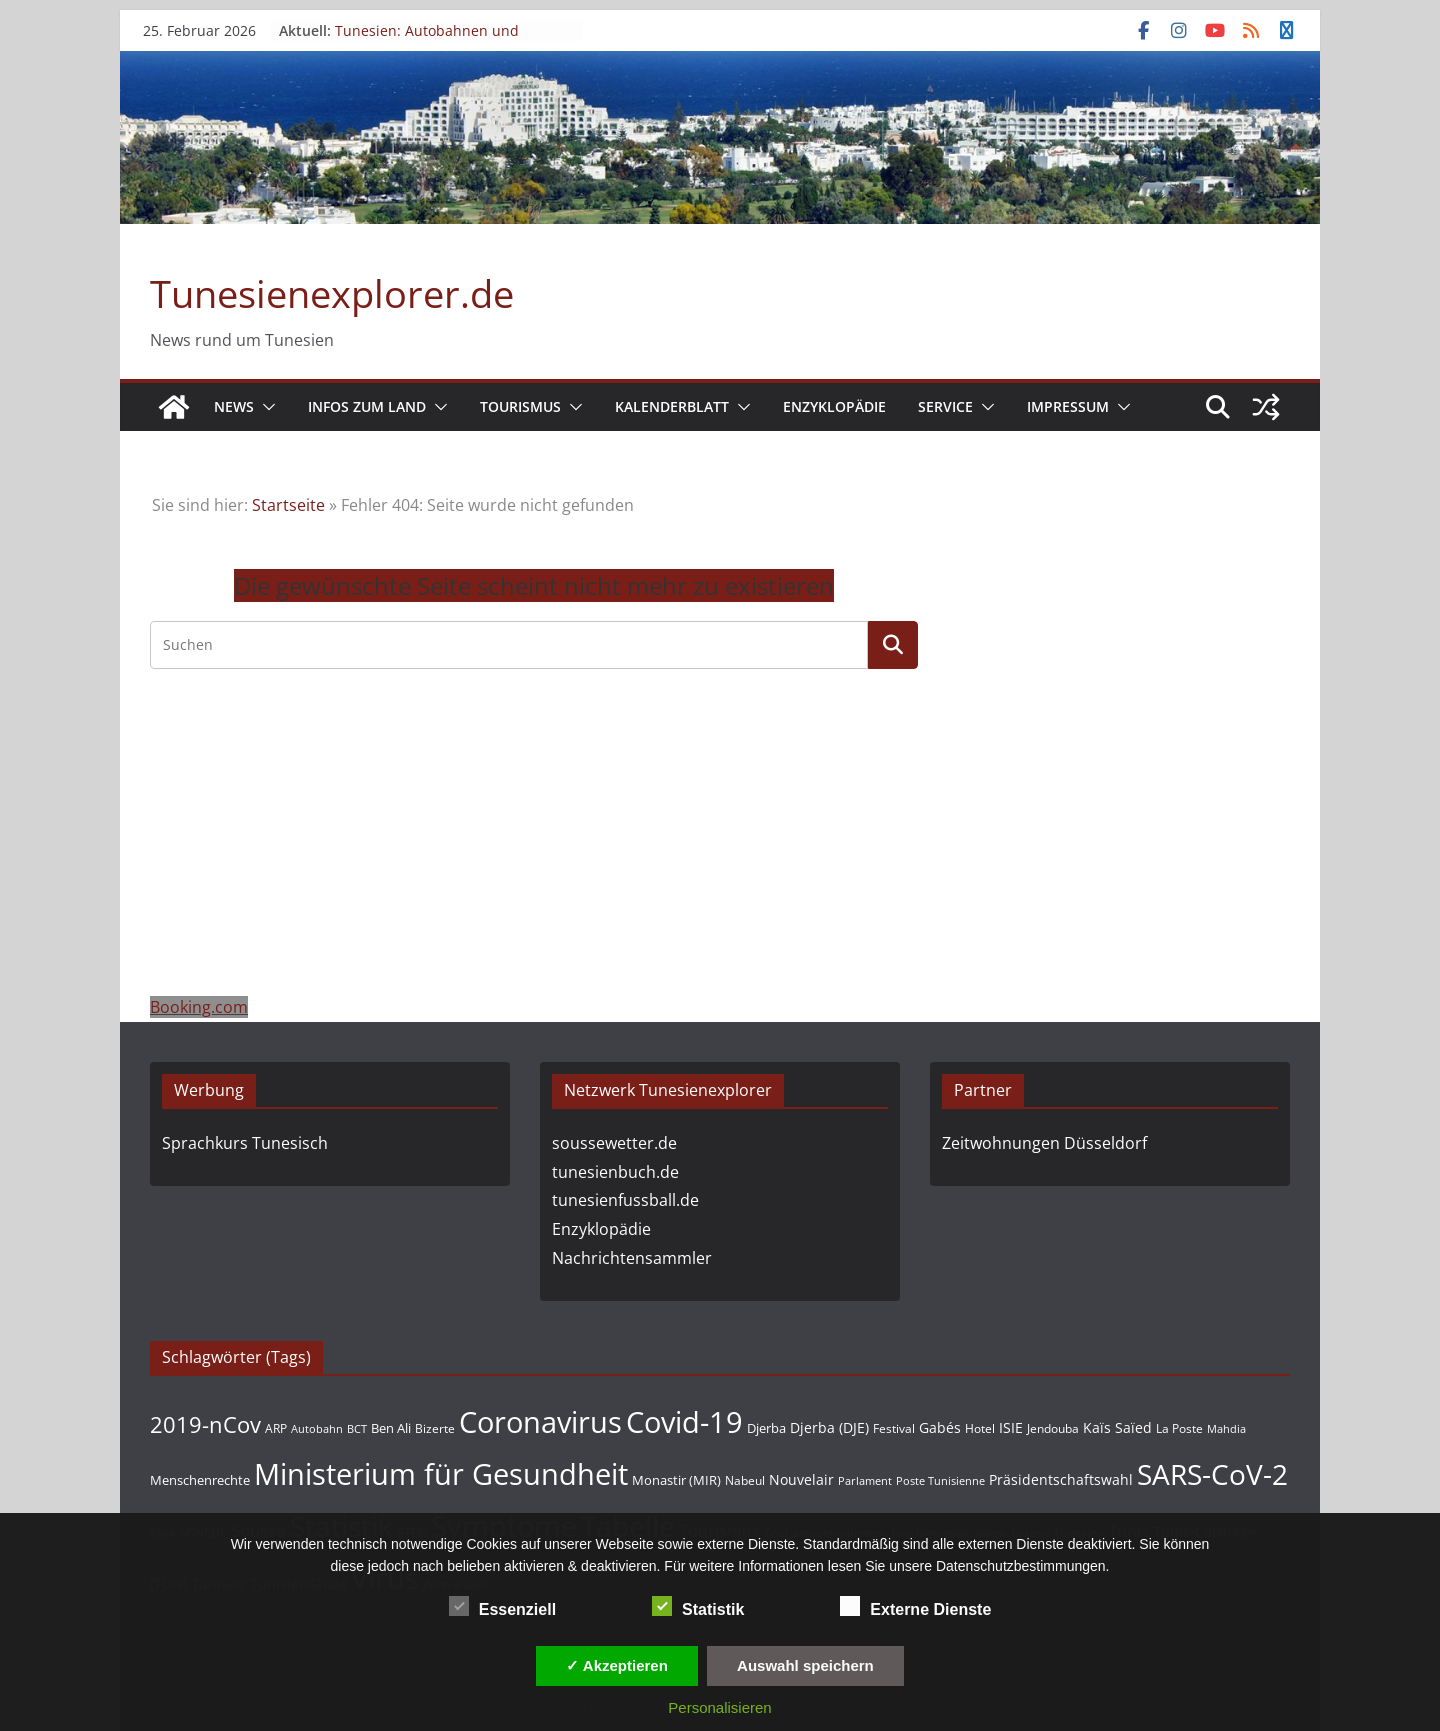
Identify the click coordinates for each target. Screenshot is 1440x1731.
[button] (265, 407)
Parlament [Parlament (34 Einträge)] (865, 1480)
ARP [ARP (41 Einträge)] (276, 1428)
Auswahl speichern (805, 1665)
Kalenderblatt (672, 406)
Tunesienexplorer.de (332, 293)
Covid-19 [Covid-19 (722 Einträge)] (684, 1422)
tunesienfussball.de (625, 1200)
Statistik (698, 1607)
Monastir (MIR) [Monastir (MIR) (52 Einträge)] (676, 1480)
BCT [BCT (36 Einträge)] (357, 1428)
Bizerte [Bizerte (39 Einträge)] (435, 1428)
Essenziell (502, 1607)
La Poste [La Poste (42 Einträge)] (1179, 1428)
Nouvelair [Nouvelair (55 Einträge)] (801, 1479)
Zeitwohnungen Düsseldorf (1044, 1143)
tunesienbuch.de (615, 1172)
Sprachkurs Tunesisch (245, 1143)
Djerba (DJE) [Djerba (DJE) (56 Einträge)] (829, 1427)
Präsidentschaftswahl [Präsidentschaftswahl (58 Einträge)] (1061, 1479)
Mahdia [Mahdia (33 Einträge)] (1226, 1428)
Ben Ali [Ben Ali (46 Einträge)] (391, 1428)
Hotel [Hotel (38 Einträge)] (980, 1428)
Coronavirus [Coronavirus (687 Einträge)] (540, 1422)
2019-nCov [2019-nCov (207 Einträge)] (205, 1424)
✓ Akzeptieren (617, 1665)
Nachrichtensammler (632, 1258)
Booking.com (199, 1007)
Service (945, 406)
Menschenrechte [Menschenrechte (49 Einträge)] (200, 1480)
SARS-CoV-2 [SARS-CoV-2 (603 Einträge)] (1212, 1474)
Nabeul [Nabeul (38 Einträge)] (745, 1480)
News (234, 406)
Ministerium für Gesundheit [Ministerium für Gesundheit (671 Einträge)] (441, 1473)
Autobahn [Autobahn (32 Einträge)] (317, 1429)
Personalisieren (719, 1707)
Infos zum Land (367, 406)
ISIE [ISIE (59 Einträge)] (1011, 1427)
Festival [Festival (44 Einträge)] (894, 1428)
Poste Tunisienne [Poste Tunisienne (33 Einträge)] (940, 1480)
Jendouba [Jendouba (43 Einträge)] (1053, 1428)
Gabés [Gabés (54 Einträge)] (940, 1427)
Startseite (288, 505)
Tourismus (520, 406)
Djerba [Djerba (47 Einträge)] (766, 1428)
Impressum (1068, 406)
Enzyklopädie (834, 406)
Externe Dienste (915, 1607)
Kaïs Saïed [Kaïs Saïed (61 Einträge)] (1117, 1427)
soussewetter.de (614, 1143)
